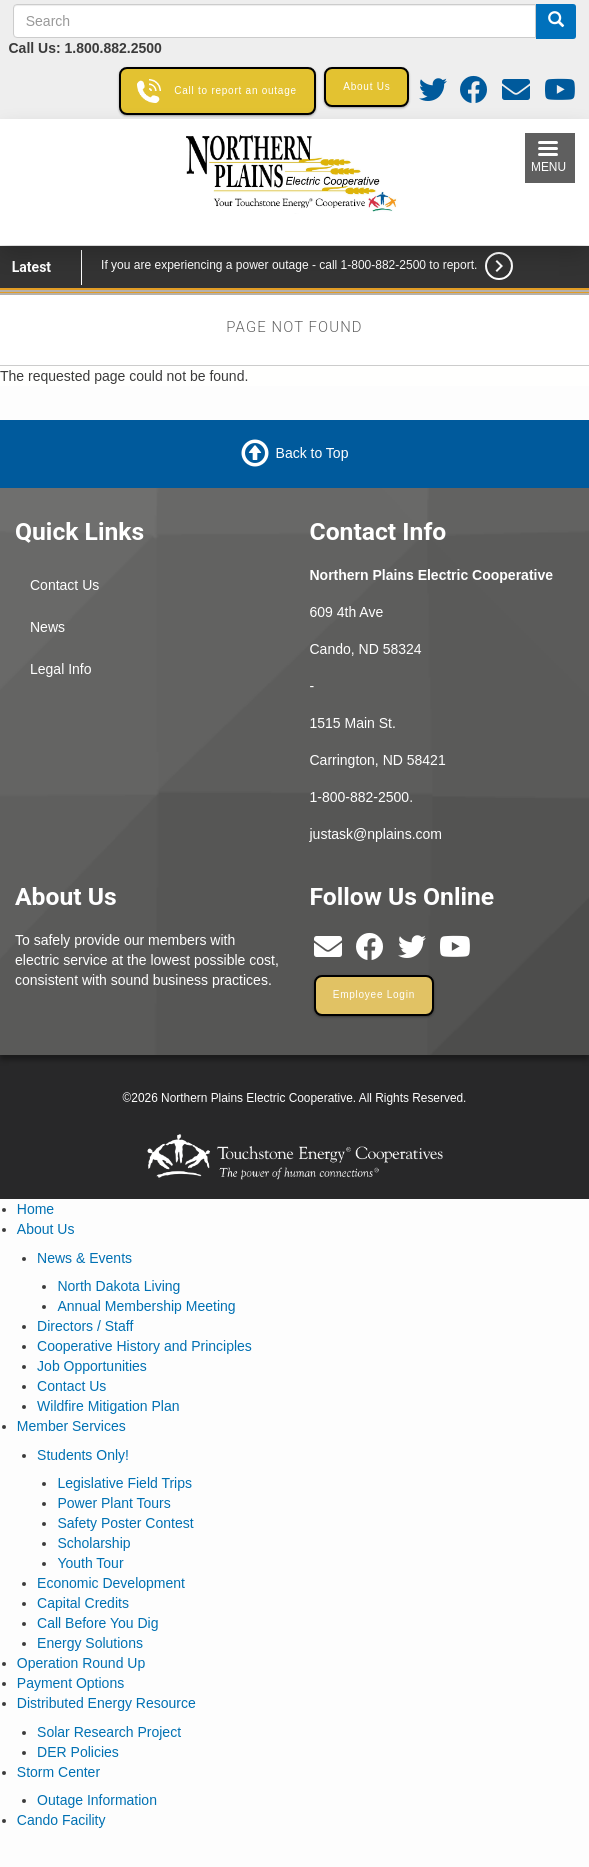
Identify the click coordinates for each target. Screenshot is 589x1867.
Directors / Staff (85, 1326)
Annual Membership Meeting (146, 1306)
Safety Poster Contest (125, 1523)
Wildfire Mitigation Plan (108, 1406)
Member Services (71, 1426)
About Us (46, 1229)
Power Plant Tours (113, 1503)
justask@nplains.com (376, 834)
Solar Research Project (109, 1732)
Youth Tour (90, 1563)
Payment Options (70, 1683)
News (47, 627)
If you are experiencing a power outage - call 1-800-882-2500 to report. (289, 265)
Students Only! (83, 1455)
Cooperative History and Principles (144, 1346)
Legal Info (61, 669)
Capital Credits (83, 1603)
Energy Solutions (90, 1643)
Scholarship (93, 1543)
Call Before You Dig (97, 1623)
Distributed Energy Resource (106, 1703)
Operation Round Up (81, 1663)
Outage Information (97, 1800)
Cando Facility (61, 1820)
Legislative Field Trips (124, 1483)
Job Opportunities (92, 1366)
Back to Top (312, 453)
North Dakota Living (118, 1286)
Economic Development (111, 1583)
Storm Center (58, 1772)
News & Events (84, 1258)
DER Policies (78, 1752)
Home (35, 1209)
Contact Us (64, 585)
